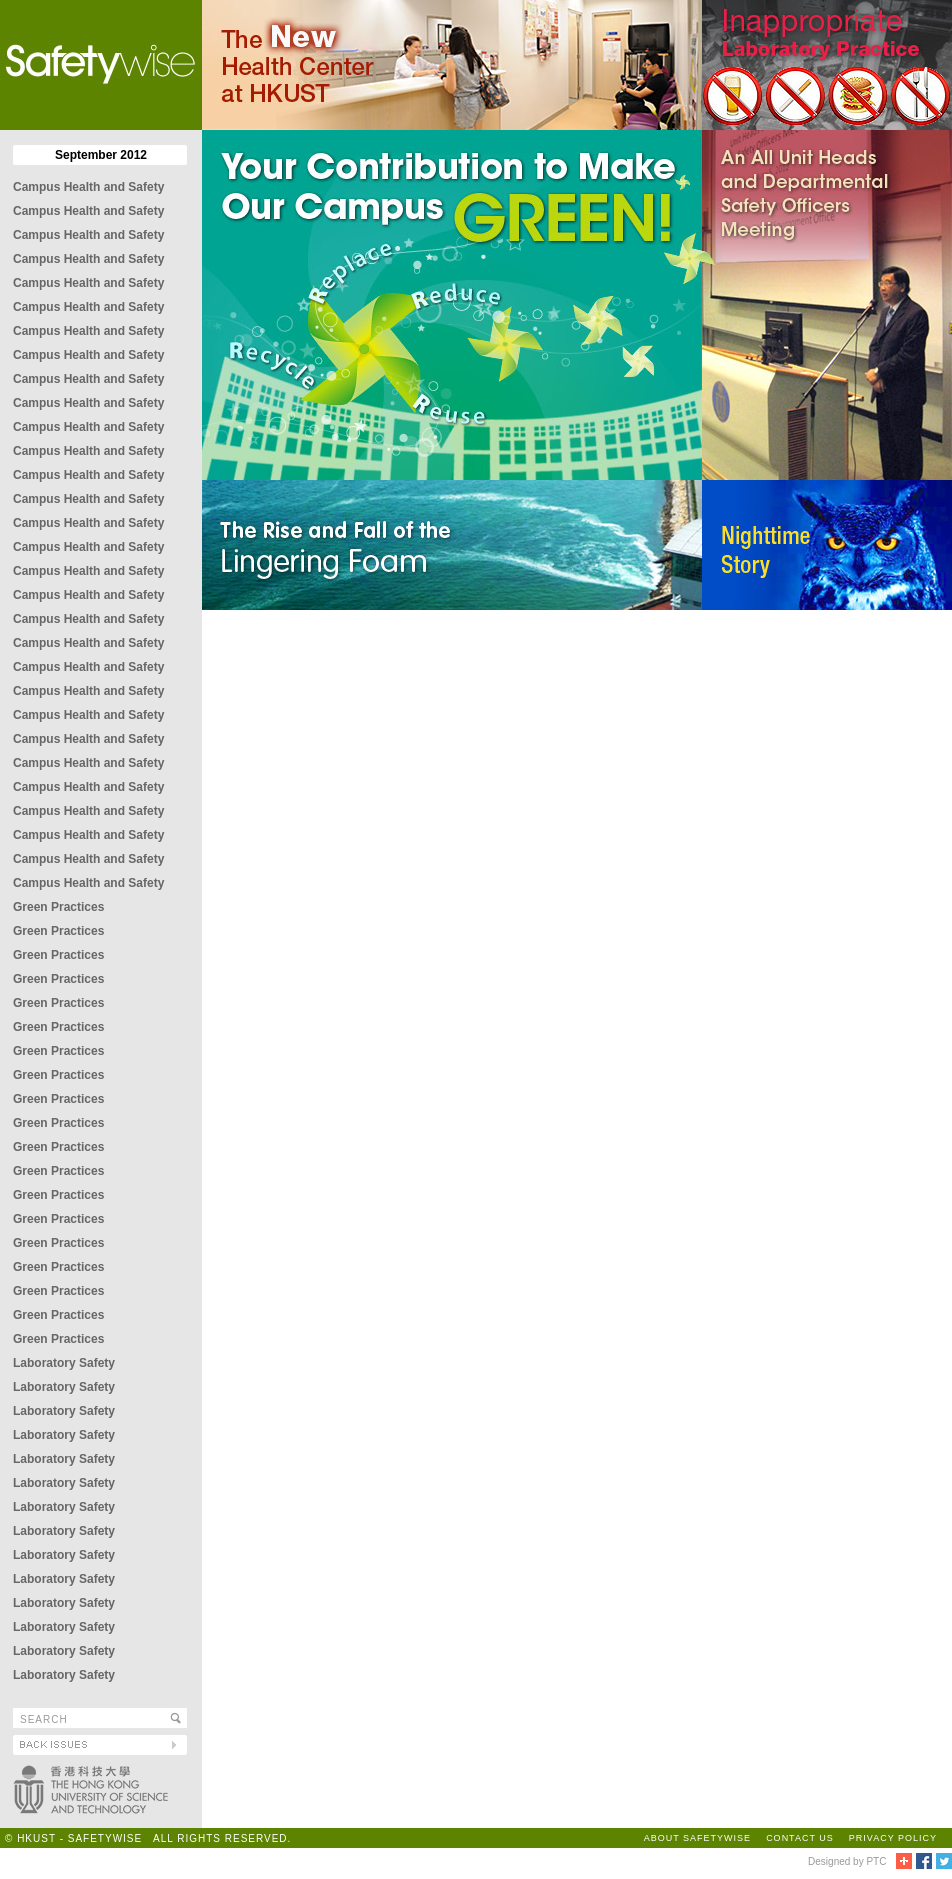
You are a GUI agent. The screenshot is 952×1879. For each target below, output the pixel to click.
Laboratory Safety (64, 1363)
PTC (876, 1861)
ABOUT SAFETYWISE (697, 1838)
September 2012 (101, 155)
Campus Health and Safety (88, 187)
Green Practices (58, 907)
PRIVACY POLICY (893, 1838)
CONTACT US (800, 1838)
